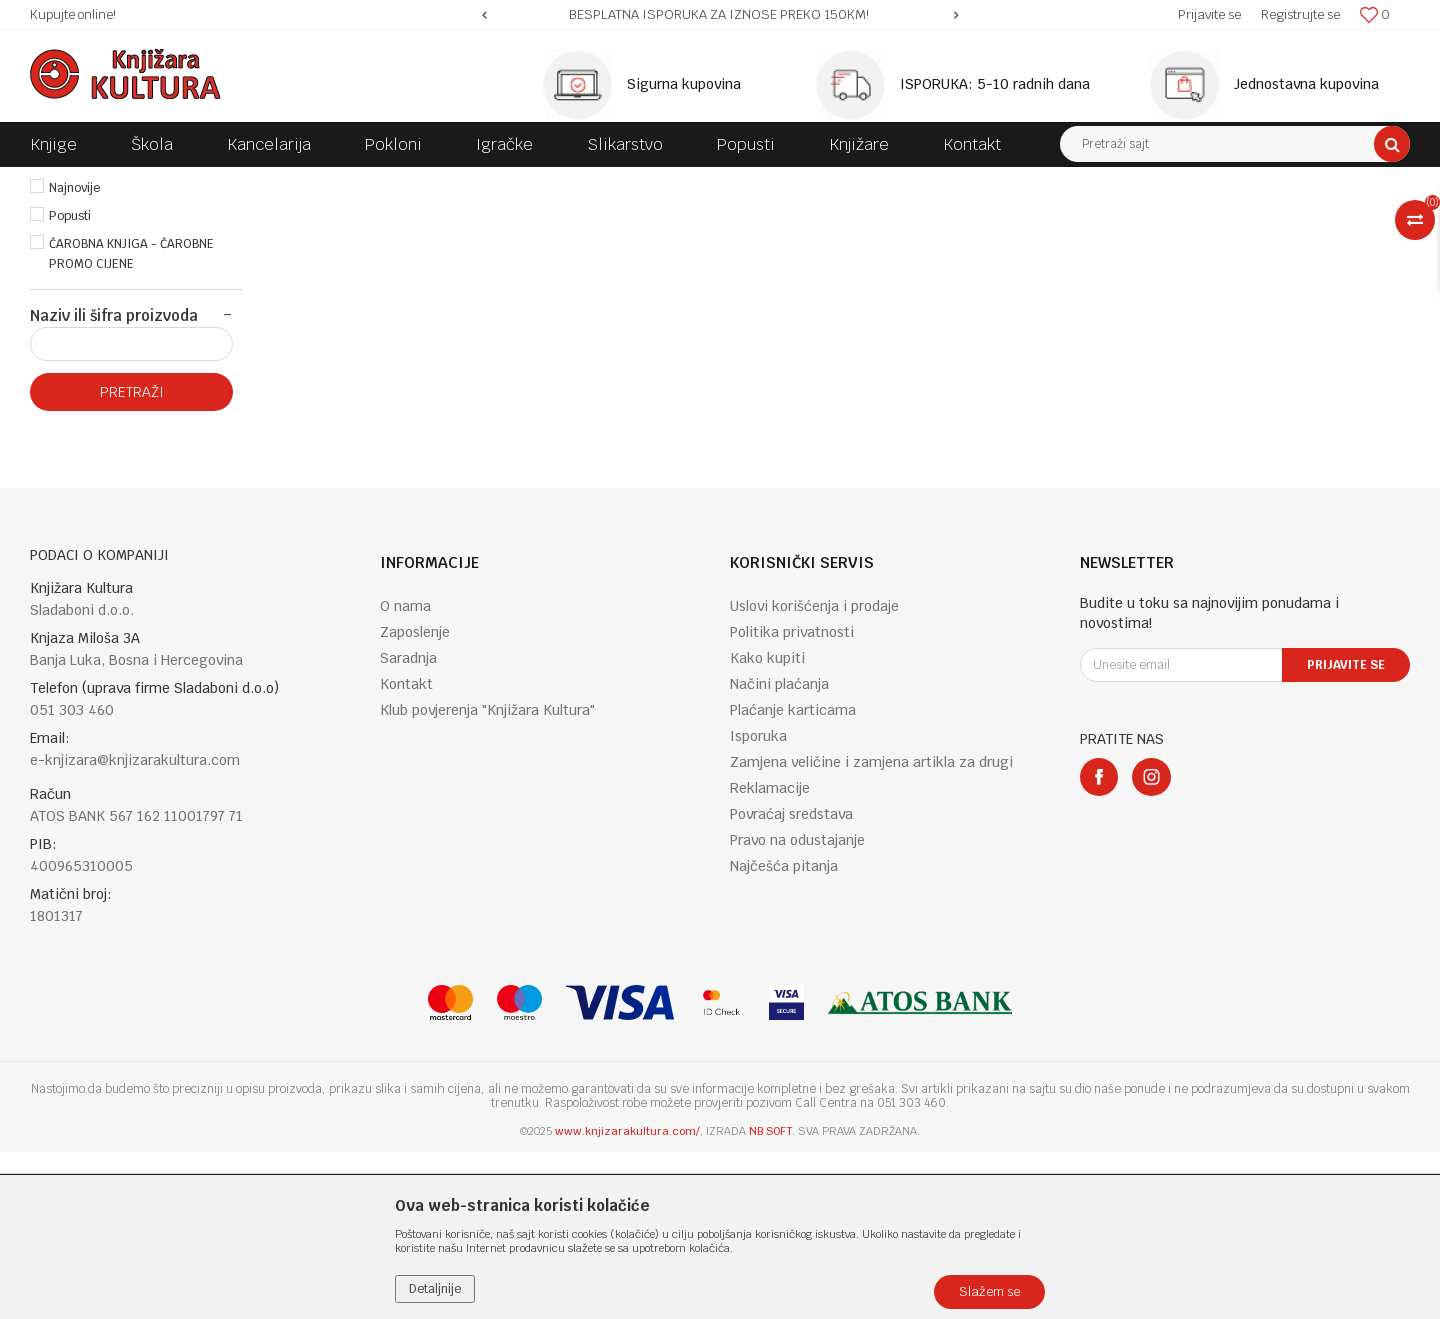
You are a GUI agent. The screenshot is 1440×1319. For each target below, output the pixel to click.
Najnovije (74, 355)
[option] (720, 15)
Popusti (70, 383)
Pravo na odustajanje (797, 1007)
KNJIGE (226, 182)
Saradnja (408, 825)
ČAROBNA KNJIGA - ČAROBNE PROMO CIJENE (131, 421)
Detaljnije (435, 1289)
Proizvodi (162, 182)
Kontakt (406, 851)
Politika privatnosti (792, 799)
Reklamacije (770, 955)
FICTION (400, 182)
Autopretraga (923, 219)
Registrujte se (1300, 14)
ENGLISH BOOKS (312, 182)
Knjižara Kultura (74, 182)
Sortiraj (1010, 219)
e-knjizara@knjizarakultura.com (135, 927)
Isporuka (758, 903)
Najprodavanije (91, 327)
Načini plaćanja (779, 851)
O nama (405, 773)
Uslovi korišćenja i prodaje (814, 773)
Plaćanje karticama (793, 877)
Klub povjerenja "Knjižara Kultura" (487, 877)
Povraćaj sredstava (791, 981)
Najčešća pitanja (784, 1033)
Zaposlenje (415, 799)
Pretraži (132, 559)
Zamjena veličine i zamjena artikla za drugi (871, 929)
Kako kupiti (767, 825)
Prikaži (1200, 219)
